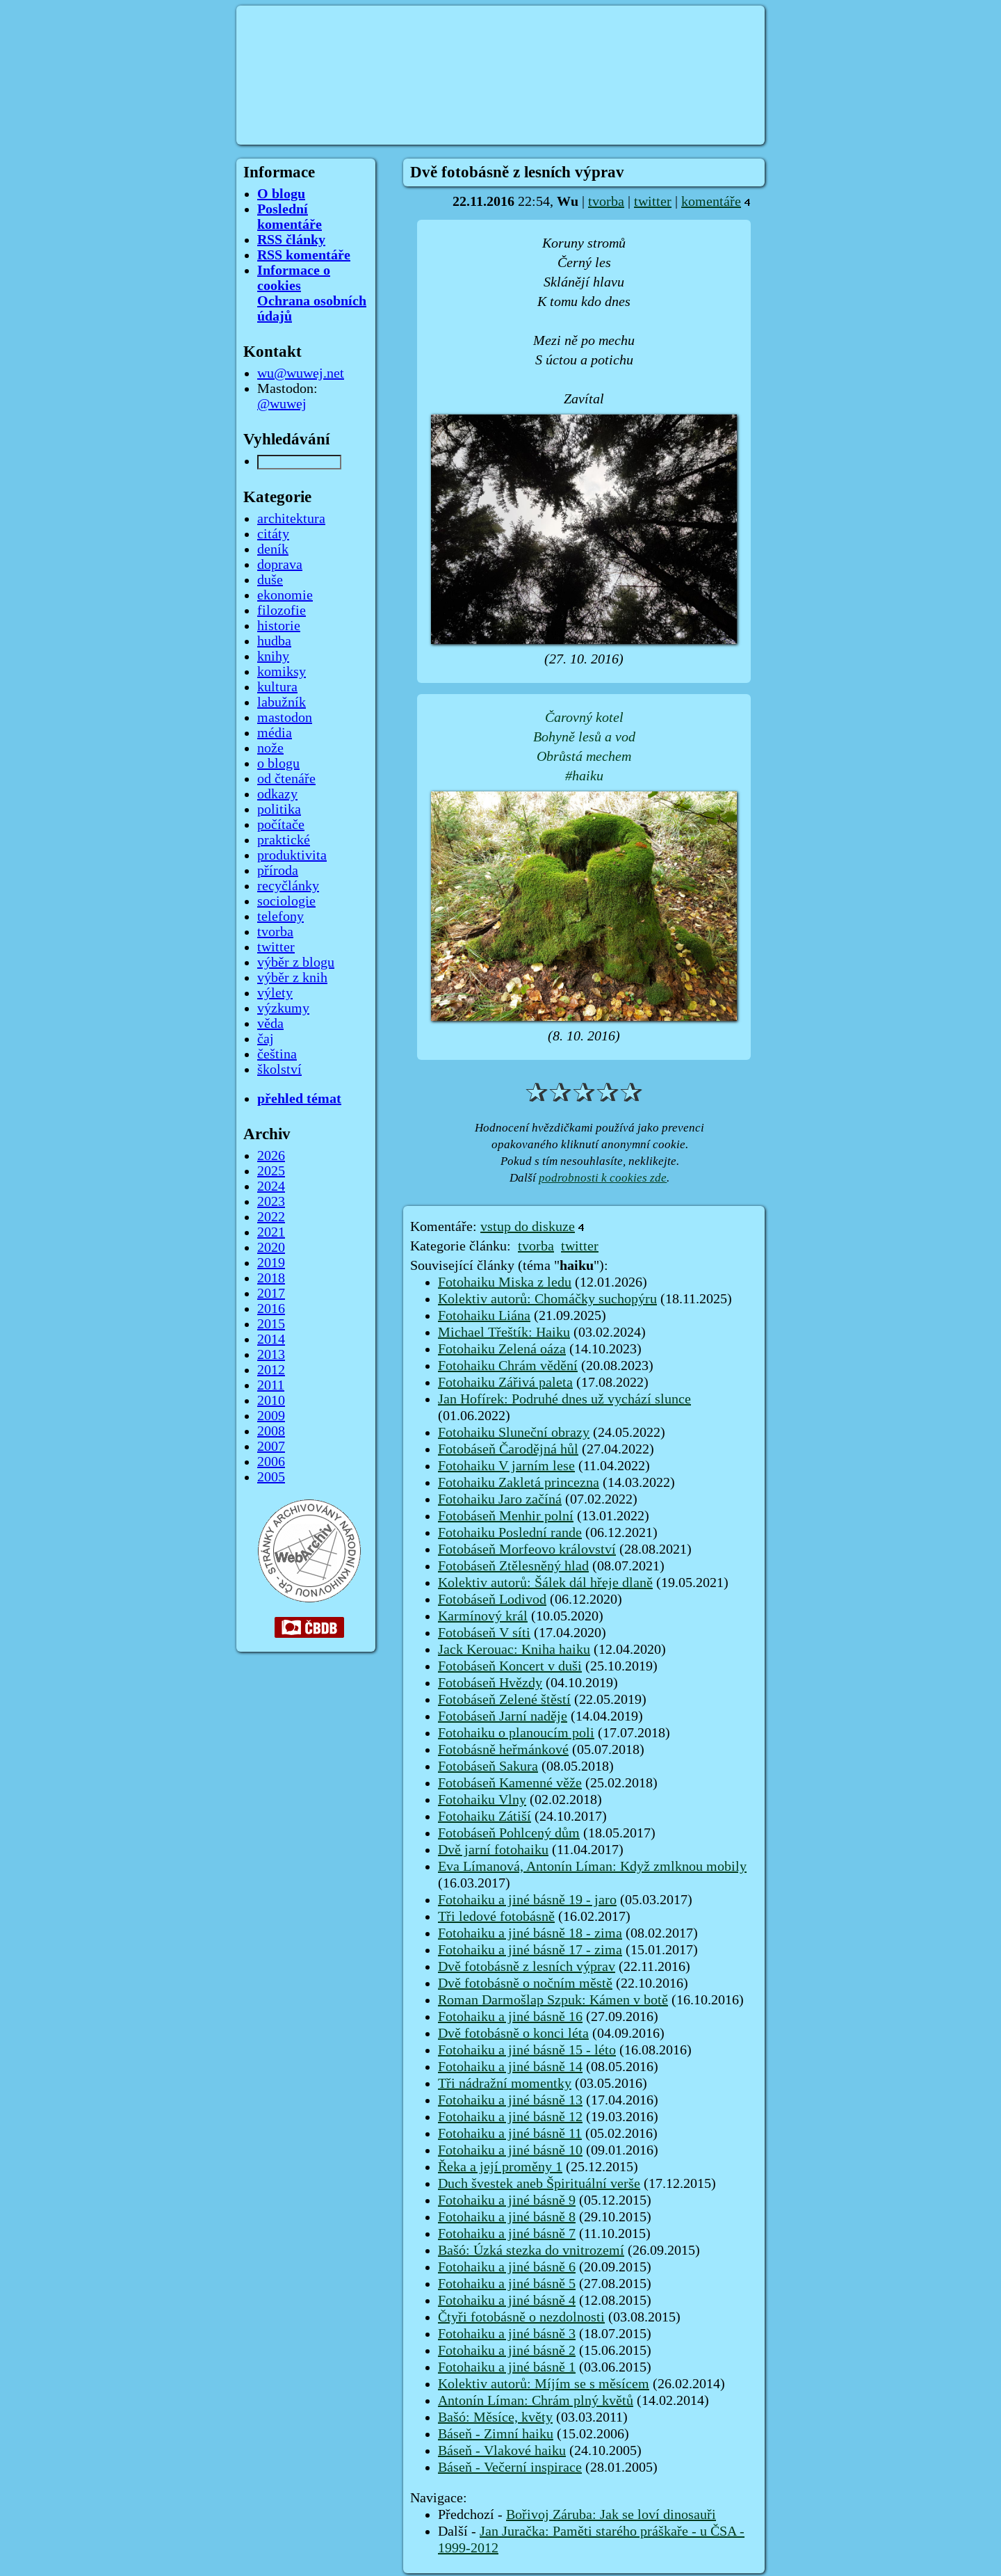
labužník (281, 702)
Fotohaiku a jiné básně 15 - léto (527, 2050)
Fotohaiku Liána (484, 1315)
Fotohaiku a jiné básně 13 (510, 2100)
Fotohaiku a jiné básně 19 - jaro (527, 1900)
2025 (271, 1171)
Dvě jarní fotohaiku (493, 1850)
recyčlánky (288, 886)
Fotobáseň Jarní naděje (502, 1716)
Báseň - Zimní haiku (495, 2434)
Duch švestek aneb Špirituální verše (539, 2183)
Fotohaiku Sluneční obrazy (513, 1432)
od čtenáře (286, 779)
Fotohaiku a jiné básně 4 (507, 2300)
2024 (271, 1186)
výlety (275, 993)
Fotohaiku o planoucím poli (516, 1733)
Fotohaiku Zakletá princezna (518, 1482)
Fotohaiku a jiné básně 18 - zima (530, 1933)
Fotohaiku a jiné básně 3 (507, 2334)
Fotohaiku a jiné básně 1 (507, 2367)
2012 (271, 1370)
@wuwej (282, 404)
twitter (653, 201)
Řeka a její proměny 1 (500, 2167)
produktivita (292, 855)
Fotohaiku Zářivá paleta (505, 1382)
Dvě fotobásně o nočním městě (525, 1983)
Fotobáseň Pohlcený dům (509, 1833)
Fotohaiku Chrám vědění (508, 1366)
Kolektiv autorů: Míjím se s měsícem (543, 2384)
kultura (277, 687)
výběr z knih (292, 977)
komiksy (281, 671)
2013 (271, 1354)
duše (270, 580)
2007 (271, 1446)
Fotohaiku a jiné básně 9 (507, 2200)
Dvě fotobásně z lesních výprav (526, 1966)
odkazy (277, 794)
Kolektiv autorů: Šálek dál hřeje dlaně (545, 1583)
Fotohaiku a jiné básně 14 (510, 2067)
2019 (271, 1263)
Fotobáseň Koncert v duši (510, 1666)
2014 (271, 1339)
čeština (277, 1054)
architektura (291, 518)
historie (278, 626)
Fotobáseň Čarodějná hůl (508, 1449)
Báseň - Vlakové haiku (502, 2450)
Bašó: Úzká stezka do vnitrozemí (531, 2250)
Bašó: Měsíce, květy (495, 2417)
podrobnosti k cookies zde (603, 1177)
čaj (265, 1039)
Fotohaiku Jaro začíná (500, 1499)
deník (272, 549)
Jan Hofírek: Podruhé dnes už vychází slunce (564, 1399)
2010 (271, 1400)
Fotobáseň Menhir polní (505, 1516)
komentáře (711, 201)
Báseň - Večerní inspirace (510, 2467)
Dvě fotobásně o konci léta (513, 2033)
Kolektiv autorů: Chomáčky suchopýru (547, 1299)
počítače (280, 824)
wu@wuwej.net (300, 373)
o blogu (278, 763)
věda (270, 1023)
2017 (271, 1293)
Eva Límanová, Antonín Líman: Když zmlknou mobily (592, 1866)
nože (270, 748)
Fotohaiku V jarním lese (506, 1466)
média (274, 733)
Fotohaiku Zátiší (484, 1816)
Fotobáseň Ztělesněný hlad (513, 1566)
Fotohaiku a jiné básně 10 (510, 2150)
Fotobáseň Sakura (488, 1766)
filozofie (281, 610)
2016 (271, 1309)
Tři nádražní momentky (504, 2083)
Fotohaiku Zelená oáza (502, 1349)
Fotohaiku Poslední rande (510, 1532)
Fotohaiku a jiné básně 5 (507, 2284)
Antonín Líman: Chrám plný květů (535, 2400)
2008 (271, 1431)
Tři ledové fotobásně (496, 1916)
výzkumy (283, 1008)
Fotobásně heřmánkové (503, 1749)
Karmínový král (483, 1616)
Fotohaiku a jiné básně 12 (510, 2117)
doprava (279, 564)
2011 (270, 1385)
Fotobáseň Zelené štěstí (504, 1699)
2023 (271, 1201)
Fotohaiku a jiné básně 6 (507, 2267)
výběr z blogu (295, 962)
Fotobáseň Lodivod (492, 1599)
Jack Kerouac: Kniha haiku (514, 1649)
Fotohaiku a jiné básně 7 (507, 2233)
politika (279, 809)
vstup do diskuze (527, 1226)
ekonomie (285, 595)
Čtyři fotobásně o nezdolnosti (521, 2317)
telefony (280, 916)
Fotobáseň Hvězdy (490, 1683)
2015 (271, 1324)
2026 (271, 1156)
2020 (271, 1247)
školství (279, 1069)
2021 (271, 1232)
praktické (283, 840)
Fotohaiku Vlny (482, 1800)
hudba (274, 641)
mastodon (284, 717)
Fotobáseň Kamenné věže (510, 1783)
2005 (271, 1477)
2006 (271, 1462)
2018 (271, 1278)
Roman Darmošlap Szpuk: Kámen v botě (553, 2000)
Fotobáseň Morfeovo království (527, 1549)
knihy (273, 656)
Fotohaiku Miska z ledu (504, 1282)
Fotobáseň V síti (484, 1633)
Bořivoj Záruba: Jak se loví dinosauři (611, 2514)
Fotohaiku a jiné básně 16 (510, 2016)
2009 (271, 1416)
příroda (277, 870)
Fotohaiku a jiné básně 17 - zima (530, 1950)
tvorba (606, 201)
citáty (273, 534)
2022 (271, 1217)
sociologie (286, 901)
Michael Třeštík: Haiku (504, 1332)
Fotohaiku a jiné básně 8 (507, 2217)
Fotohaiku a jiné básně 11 (510, 2133)
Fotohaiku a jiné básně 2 (507, 2350)
